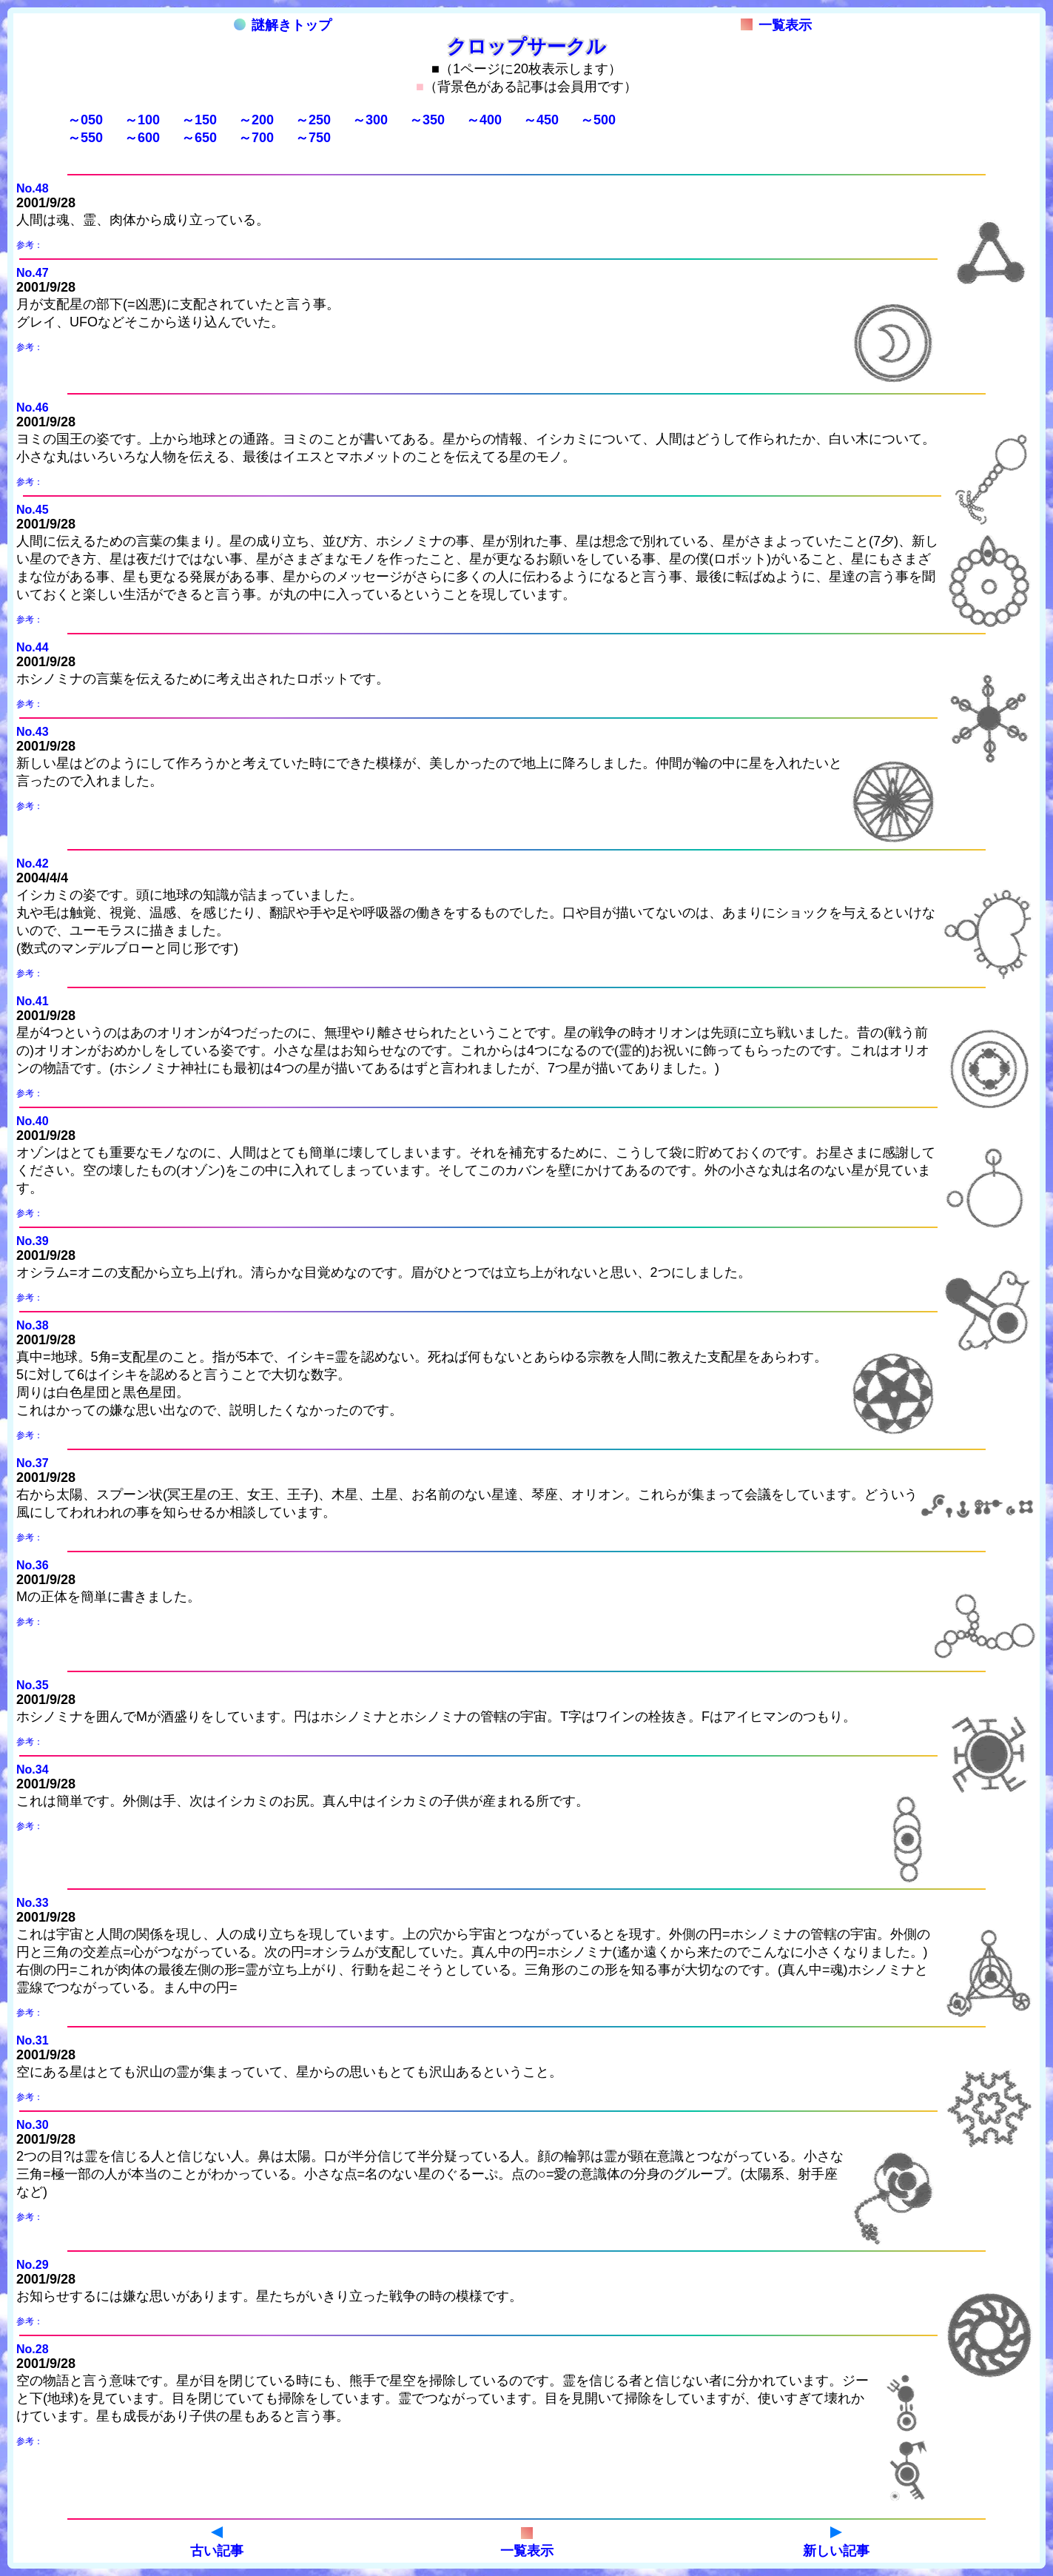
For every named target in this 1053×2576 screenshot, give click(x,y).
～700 (256, 137)
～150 (199, 120)
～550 (85, 137)
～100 (142, 120)
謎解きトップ (283, 25)
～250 (313, 120)
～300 (370, 120)
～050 (85, 120)
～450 (541, 120)
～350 (427, 120)
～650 (199, 137)
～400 (484, 120)
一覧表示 (776, 25)
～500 (598, 120)
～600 (142, 137)
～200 (256, 120)
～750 (313, 137)
